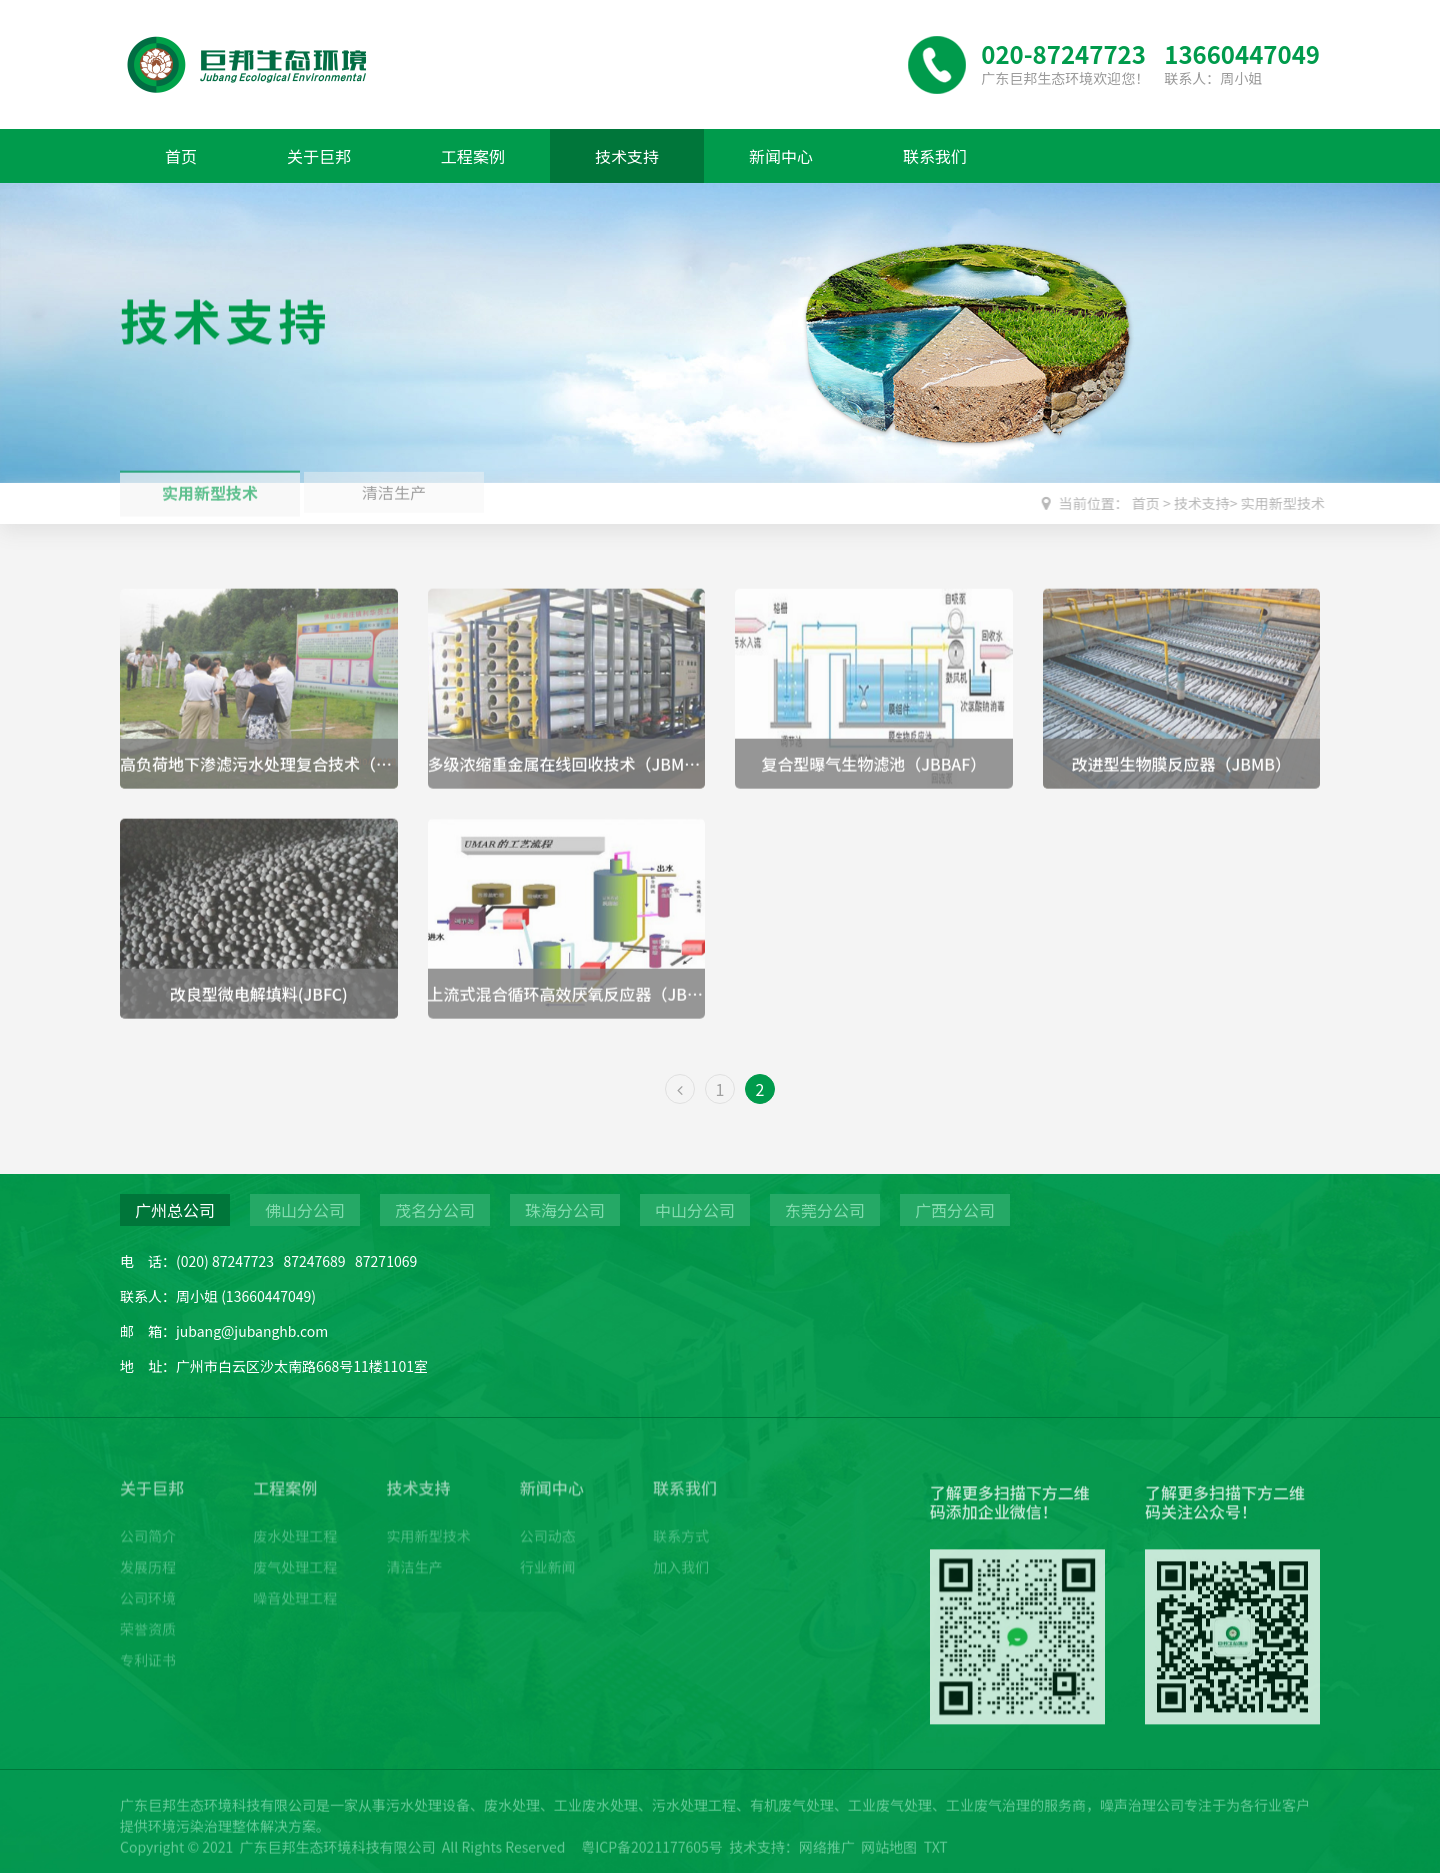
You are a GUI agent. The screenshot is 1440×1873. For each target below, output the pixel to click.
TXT (936, 1856)
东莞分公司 (825, 1210)
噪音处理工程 (295, 1581)
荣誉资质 (148, 1612)
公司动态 (548, 1519)
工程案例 (473, 156)
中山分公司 (695, 1210)
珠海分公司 (565, 1210)
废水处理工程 (295, 1519)
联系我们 (935, 156)
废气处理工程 (295, 1550)
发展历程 (148, 1550)
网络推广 (827, 1856)
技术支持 (627, 156)
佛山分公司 (305, 1210)
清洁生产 (415, 1550)
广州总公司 (175, 1210)
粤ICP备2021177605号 (652, 1856)
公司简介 (148, 1519)
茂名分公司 (435, 1210)
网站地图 (889, 1856)
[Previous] (680, 1089)
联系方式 (681, 1519)
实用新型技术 (210, 483)
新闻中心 (781, 156)
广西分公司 (955, 1210)
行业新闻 (548, 1550)
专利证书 (148, 1643)
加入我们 (681, 1550)
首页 (181, 156)
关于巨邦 (319, 156)
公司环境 (148, 1581)
